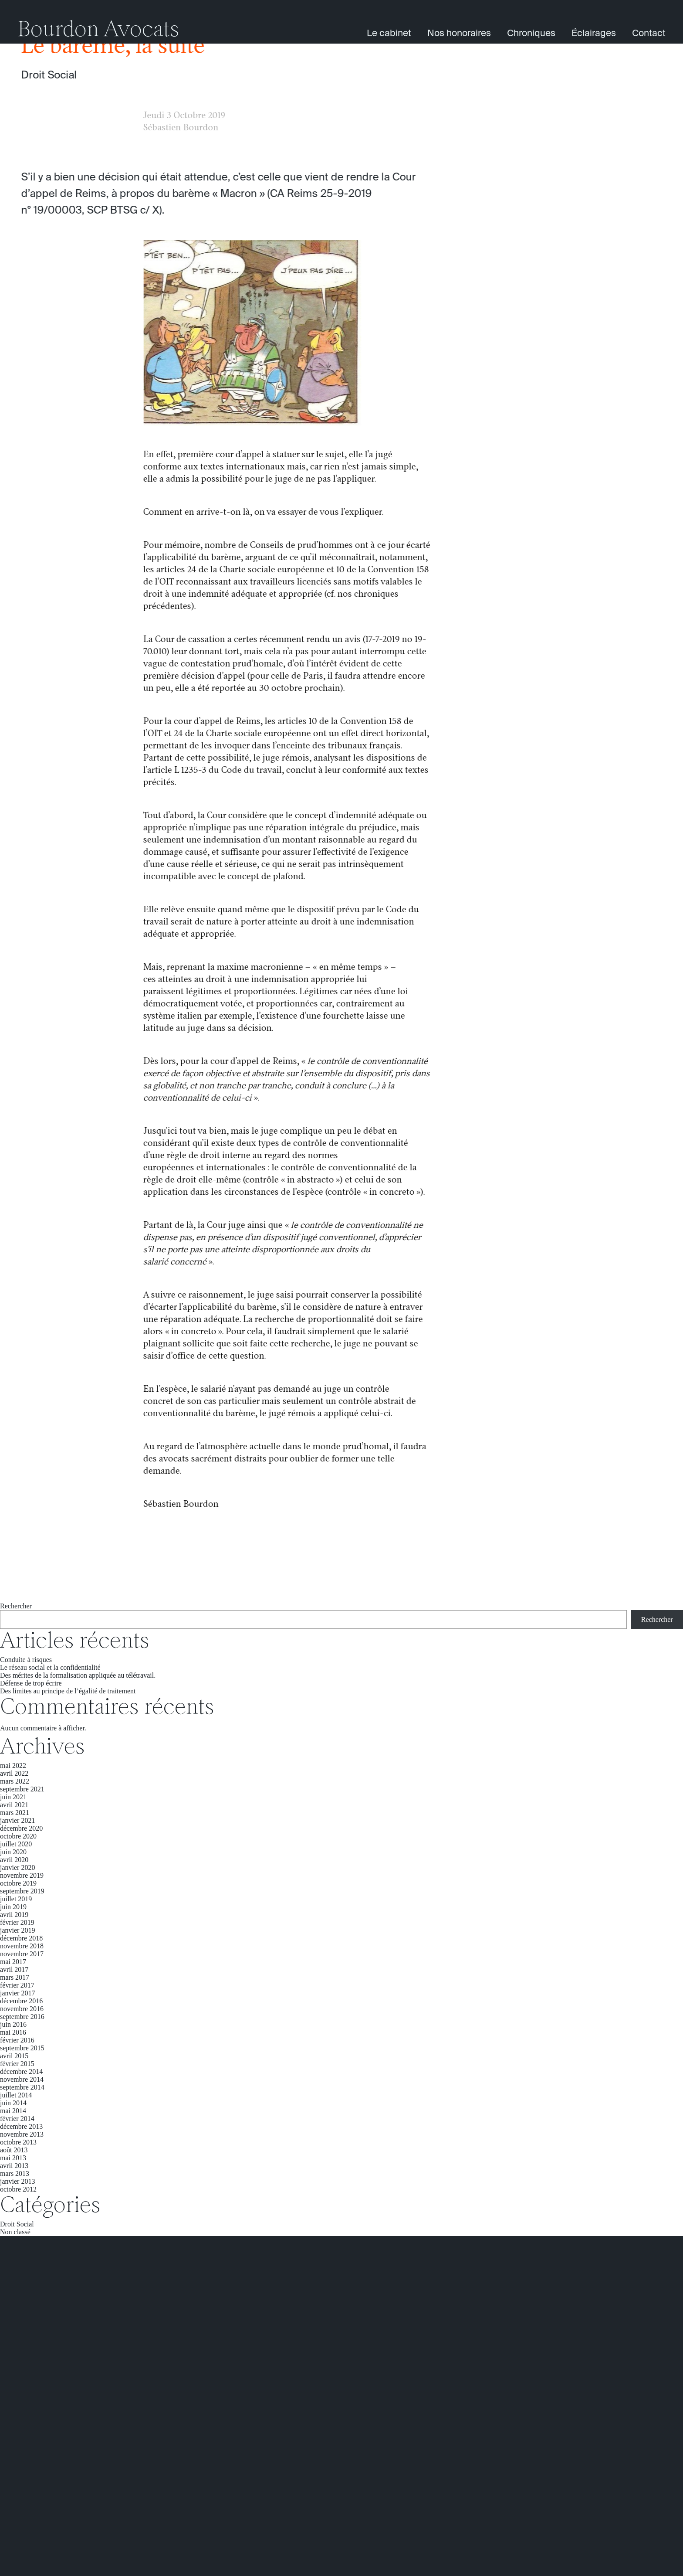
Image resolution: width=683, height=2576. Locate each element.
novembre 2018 (22, 1946)
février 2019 (17, 1922)
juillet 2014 (16, 2095)
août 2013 (14, 2150)
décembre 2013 (21, 2126)
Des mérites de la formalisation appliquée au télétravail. (78, 1675)
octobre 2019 (18, 1883)
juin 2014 (13, 2103)
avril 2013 (14, 2165)
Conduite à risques (26, 1659)
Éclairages (593, 33)
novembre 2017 (22, 1953)
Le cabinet (389, 33)
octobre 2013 (18, 2142)
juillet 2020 (16, 1844)
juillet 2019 (16, 1899)
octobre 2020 (18, 1836)
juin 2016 (13, 2024)
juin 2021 (13, 1797)
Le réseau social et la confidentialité (50, 1667)
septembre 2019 (22, 1891)
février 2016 (17, 2040)
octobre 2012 (18, 2189)
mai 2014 (13, 2110)
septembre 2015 (22, 2048)
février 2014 (17, 2118)
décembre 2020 (21, 1828)
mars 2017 (14, 1977)
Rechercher (16, 1606)
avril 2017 (14, 1969)
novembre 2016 (22, 2008)
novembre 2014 (22, 2079)
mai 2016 (13, 2032)
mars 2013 (14, 2173)
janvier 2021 (17, 1820)
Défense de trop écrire (31, 1683)
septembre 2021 (22, 1789)
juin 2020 (13, 1852)
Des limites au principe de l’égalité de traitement (67, 1691)
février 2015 (17, 2063)
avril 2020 (14, 1859)
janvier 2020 (17, 1867)
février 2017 (17, 1985)
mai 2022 (13, 1765)
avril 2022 (14, 1773)
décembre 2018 (21, 1938)
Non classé (15, 2232)
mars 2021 (14, 1812)
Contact (649, 33)
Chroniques (531, 33)
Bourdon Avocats (98, 31)
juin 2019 (13, 1906)
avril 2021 (14, 1804)
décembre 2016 (21, 2001)
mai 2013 (13, 2157)
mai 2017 (13, 1961)
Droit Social (49, 75)
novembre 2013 (22, 2134)
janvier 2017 (17, 1993)
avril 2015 (14, 2055)
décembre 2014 (21, 2071)
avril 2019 (14, 1914)
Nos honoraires (459, 33)
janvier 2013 (17, 2181)
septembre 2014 (22, 2087)
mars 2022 (14, 1781)
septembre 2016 (22, 2016)
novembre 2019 (22, 1875)
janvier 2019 (17, 1930)
